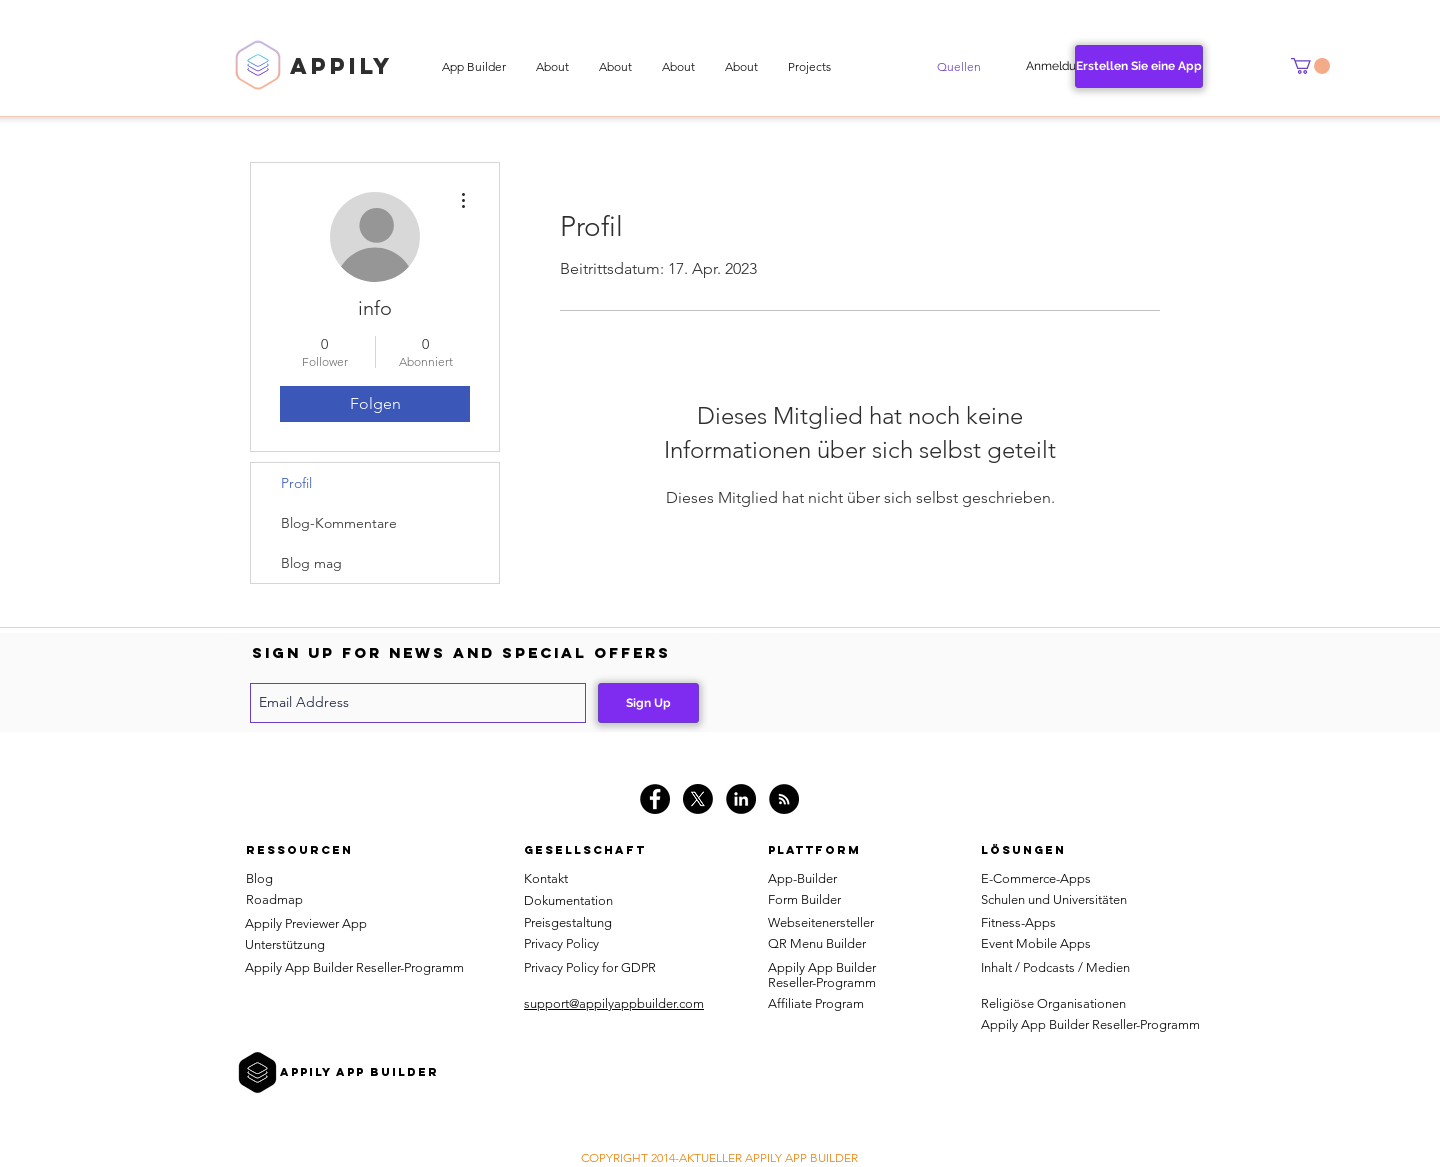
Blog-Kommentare (339, 523)
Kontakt (546, 878)
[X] (698, 799)
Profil (296, 483)
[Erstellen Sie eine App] (1139, 66)
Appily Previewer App (306, 923)
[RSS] (784, 799)
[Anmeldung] (1058, 66)
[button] (959, 67)
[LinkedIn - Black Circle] (741, 799)
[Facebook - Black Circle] (655, 799)
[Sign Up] (648, 703)
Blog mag (311, 563)
